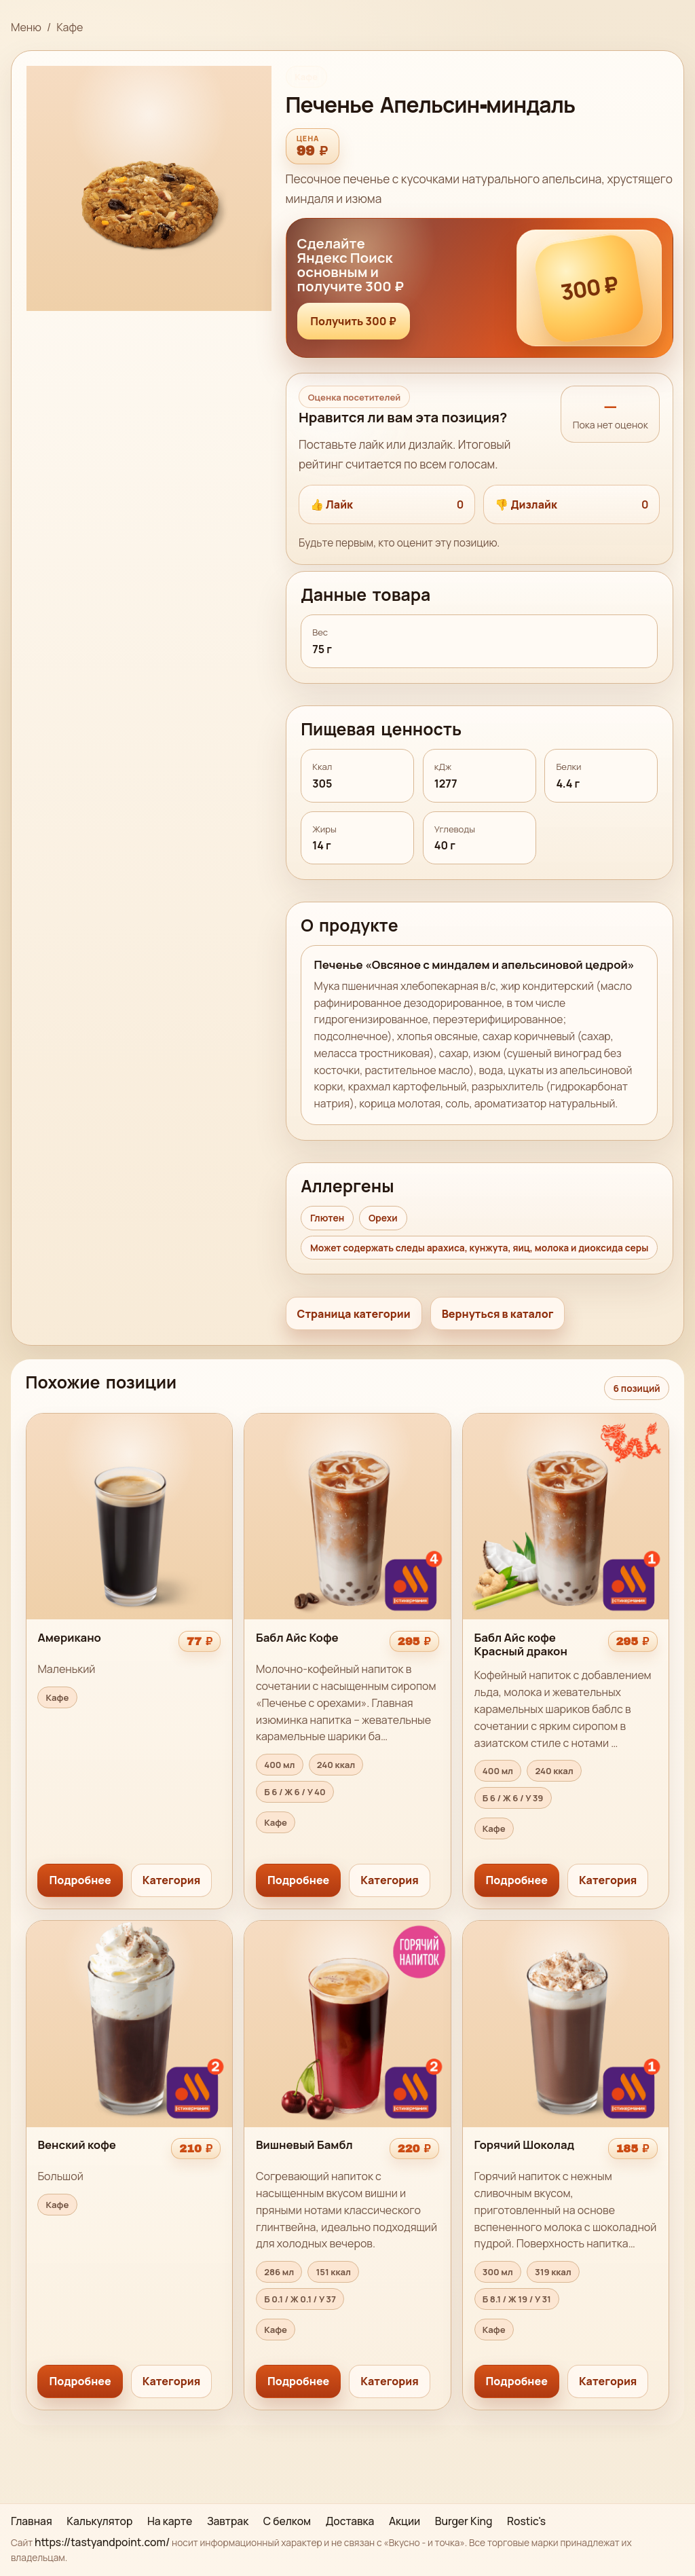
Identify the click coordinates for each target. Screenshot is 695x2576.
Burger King (464, 2521)
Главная (31, 2521)
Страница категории (354, 1313)
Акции (404, 2521)
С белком (287, 2521)
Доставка (350, 2521)
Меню (26, 27)
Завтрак (227, 2521)
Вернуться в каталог (498, 1313)
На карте (169, 2521)
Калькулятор (99, 2521)
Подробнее (80, 1880)
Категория (171, 1880)
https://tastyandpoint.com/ (102, 2542)
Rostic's (526, 2521)
